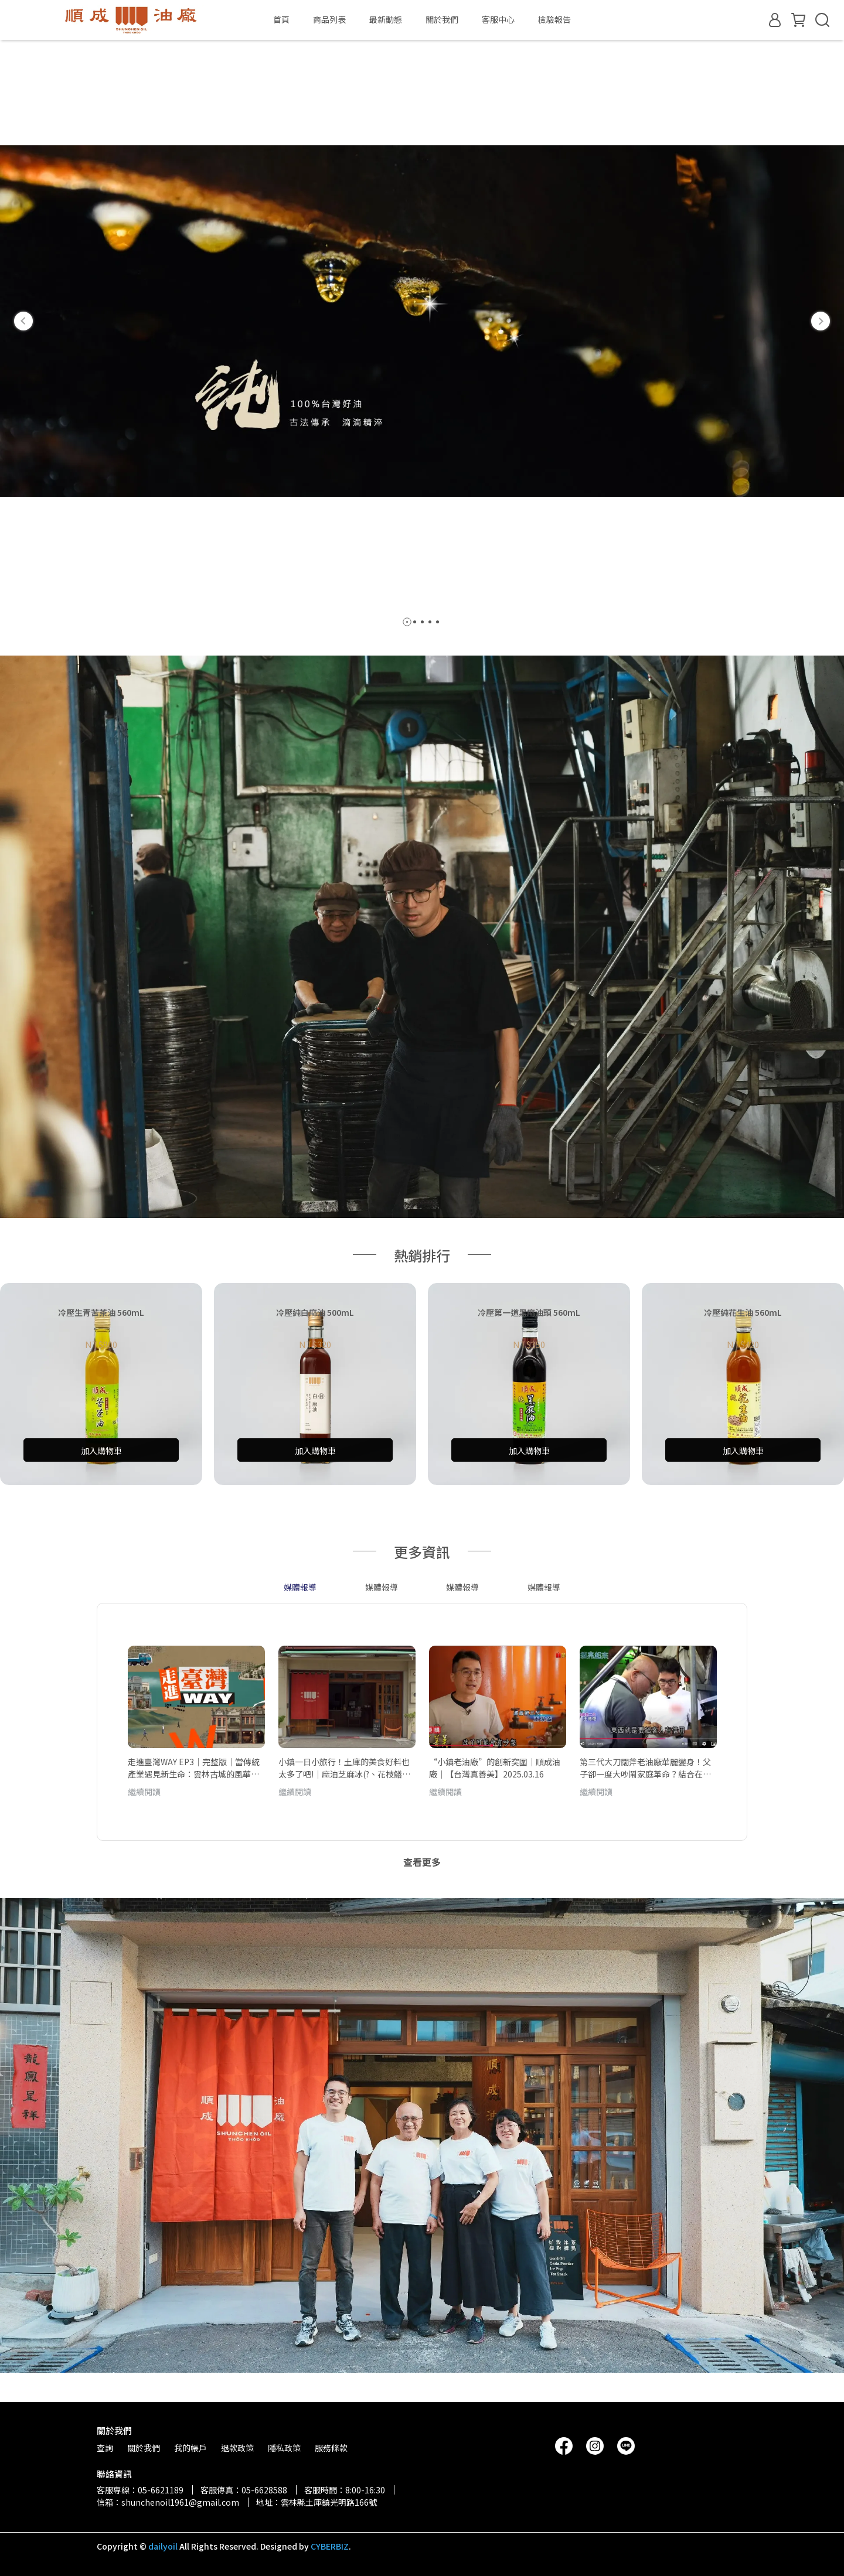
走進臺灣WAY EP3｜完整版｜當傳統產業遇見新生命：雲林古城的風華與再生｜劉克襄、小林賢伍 (194, 1767)
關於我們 (442, 19)
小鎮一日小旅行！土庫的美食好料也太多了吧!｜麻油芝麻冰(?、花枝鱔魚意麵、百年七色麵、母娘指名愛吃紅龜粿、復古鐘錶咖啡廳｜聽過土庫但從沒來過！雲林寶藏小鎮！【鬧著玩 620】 (344, 1767)
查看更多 (422, 1862)
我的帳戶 (190, 2448)
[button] (23, 321)
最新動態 (385, 19)
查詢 (105, 2448)
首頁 (281, 19)
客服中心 (498, 19)
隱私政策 (284, 2448)
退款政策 (237, 2448)
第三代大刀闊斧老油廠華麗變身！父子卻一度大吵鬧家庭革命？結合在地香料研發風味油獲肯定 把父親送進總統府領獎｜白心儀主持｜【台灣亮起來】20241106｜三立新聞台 (646, 1767)
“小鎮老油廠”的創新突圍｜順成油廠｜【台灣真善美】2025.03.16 (494, 1767)
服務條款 (331, 2448)
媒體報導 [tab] (300, 1587)
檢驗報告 (554, 19)
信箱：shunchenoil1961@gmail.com (168, 2502)
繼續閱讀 (144, 1791)
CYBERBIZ (330, 2546)
